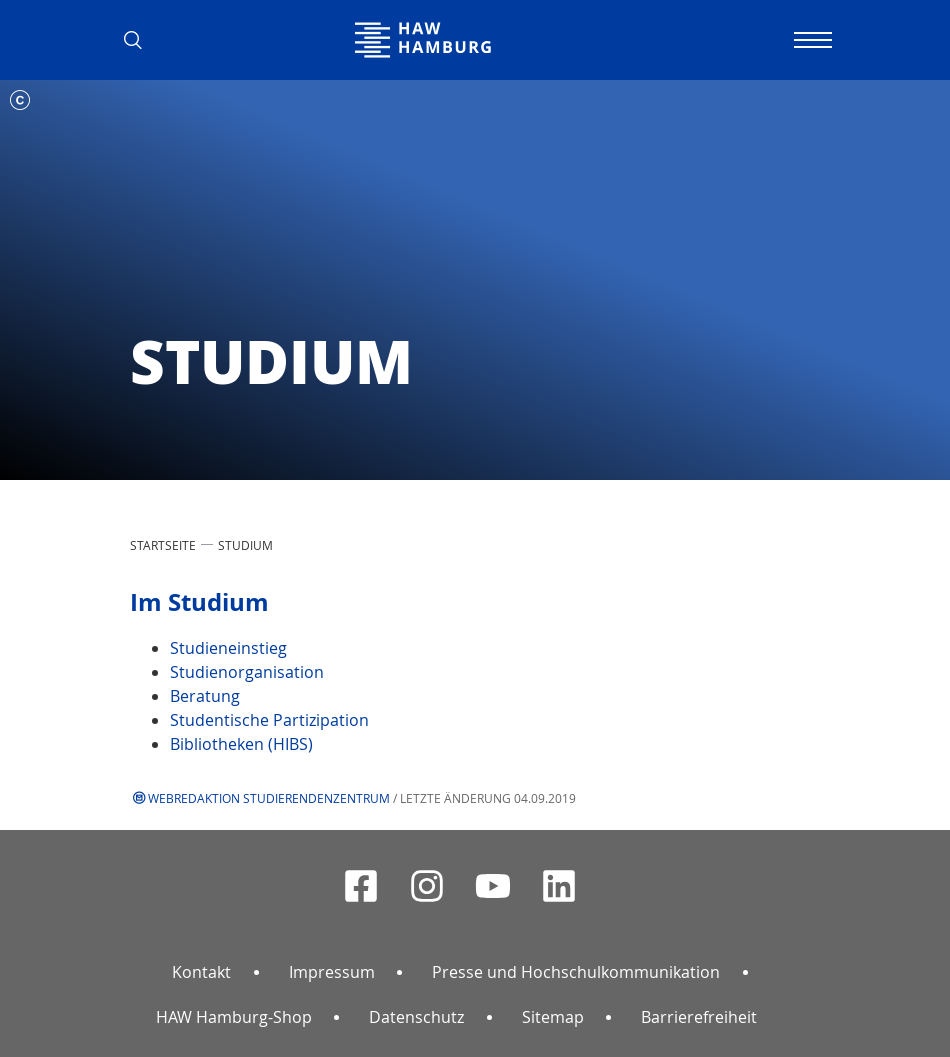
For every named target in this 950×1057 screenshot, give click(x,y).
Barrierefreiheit (699, 1017)
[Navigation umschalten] (810, 40)
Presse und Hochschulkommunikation (576, 972)
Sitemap (553, 1017)
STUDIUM (245, 545)
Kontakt (201, 972)
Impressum (332, 972)
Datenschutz (416, 1017)
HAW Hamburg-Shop (234, 1017)
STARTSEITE (163, 545)
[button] (140, 40)
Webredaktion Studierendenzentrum (269, 798)
